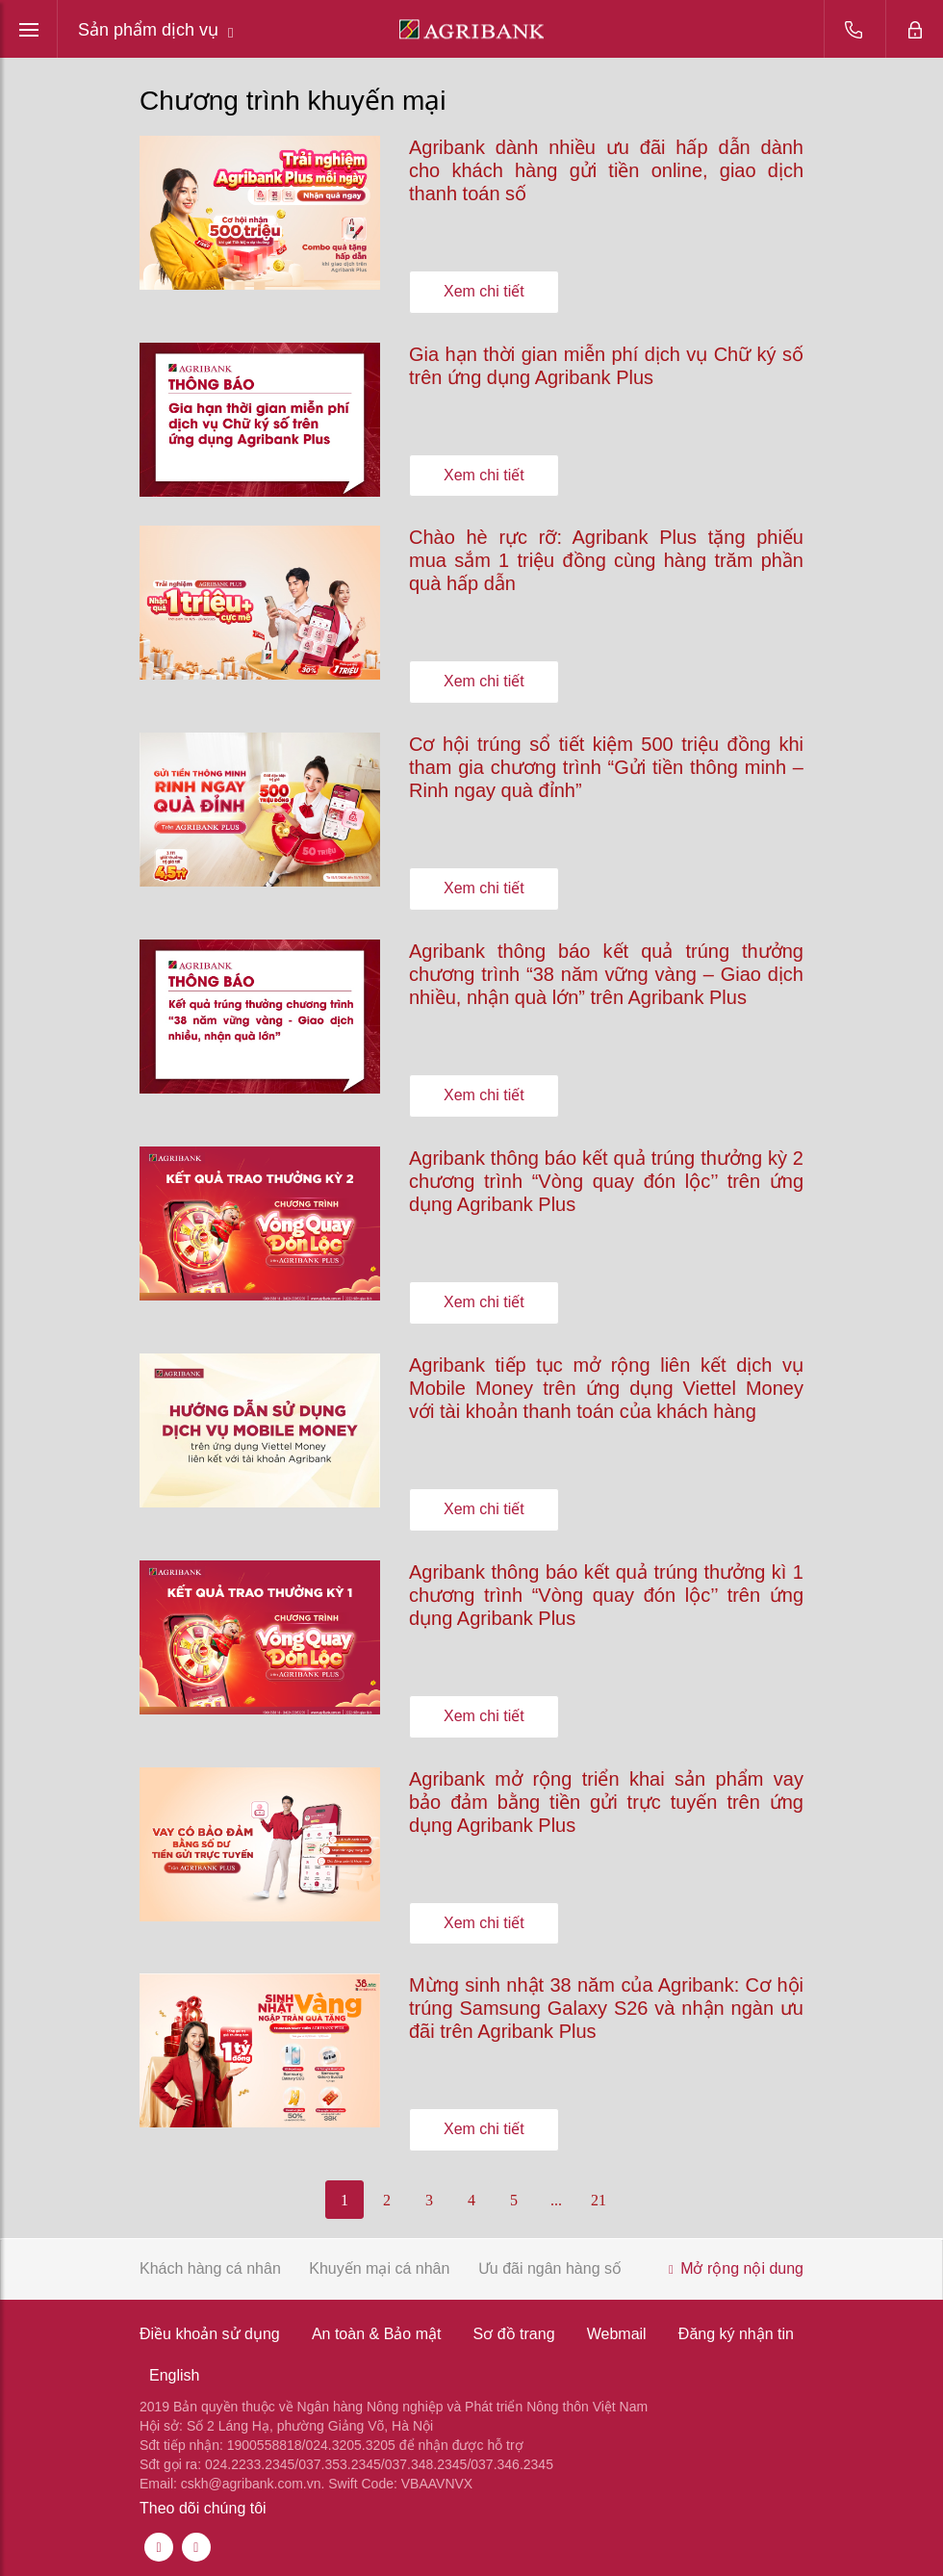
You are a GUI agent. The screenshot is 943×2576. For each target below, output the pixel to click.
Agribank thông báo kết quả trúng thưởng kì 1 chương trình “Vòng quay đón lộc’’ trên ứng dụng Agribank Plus (606, 1595)
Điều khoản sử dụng (210, 2334)
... (556, 2200)
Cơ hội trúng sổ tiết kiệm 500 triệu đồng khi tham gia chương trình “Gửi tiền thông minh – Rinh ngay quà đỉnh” (606, 767)
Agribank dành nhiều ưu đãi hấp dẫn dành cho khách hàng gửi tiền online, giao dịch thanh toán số (606, 170)
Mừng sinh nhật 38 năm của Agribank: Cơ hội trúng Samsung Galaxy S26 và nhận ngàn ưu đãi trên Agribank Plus (606, 2008)
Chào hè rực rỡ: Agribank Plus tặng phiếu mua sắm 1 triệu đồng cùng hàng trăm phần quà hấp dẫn (606, 560)
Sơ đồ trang (514, 2334)
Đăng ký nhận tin (736, 2334)
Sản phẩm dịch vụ (156, 30)
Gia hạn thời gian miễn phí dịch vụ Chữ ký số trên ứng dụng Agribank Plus (606, 366)
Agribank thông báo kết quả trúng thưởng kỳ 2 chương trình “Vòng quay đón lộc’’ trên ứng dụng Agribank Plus (606, 1181)
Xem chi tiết (484, 291)
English (174, 2375)
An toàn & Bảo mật (377, 2334)
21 (598, 2200)
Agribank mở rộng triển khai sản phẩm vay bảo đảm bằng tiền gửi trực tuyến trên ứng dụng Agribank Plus (606, 1802)
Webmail (617, 2334)
